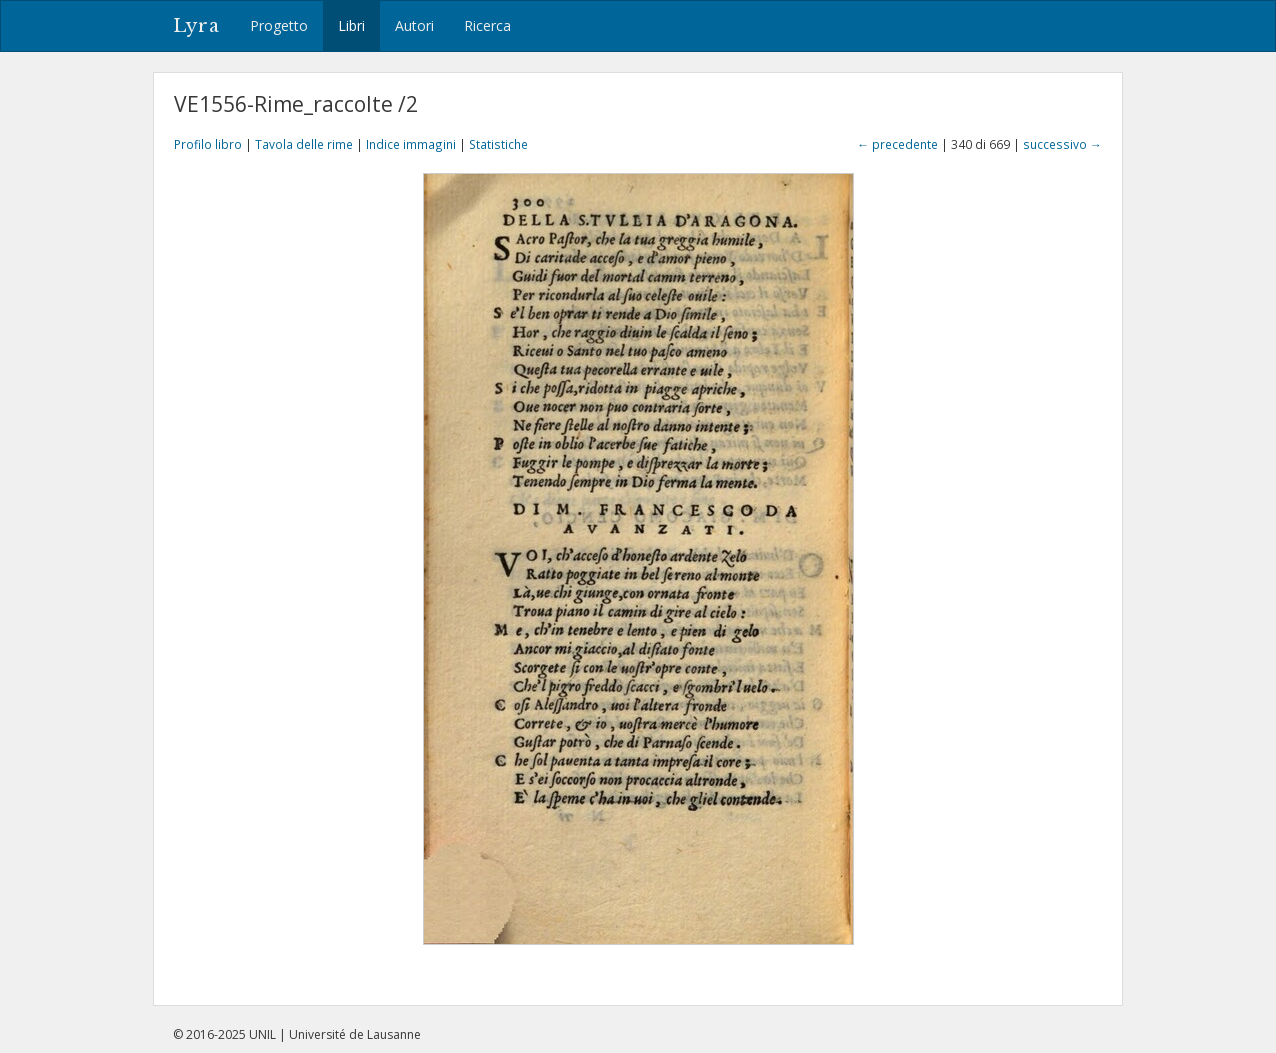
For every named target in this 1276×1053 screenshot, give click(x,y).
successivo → (1062, 144)
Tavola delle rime (304, 144)
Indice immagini (411, 144)
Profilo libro (208, 144)
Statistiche (498, 144)
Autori (414, 25)
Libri (351, 25)
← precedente (897, 144)
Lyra (196, 26)
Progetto (279, 25)
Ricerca (487, 25)
